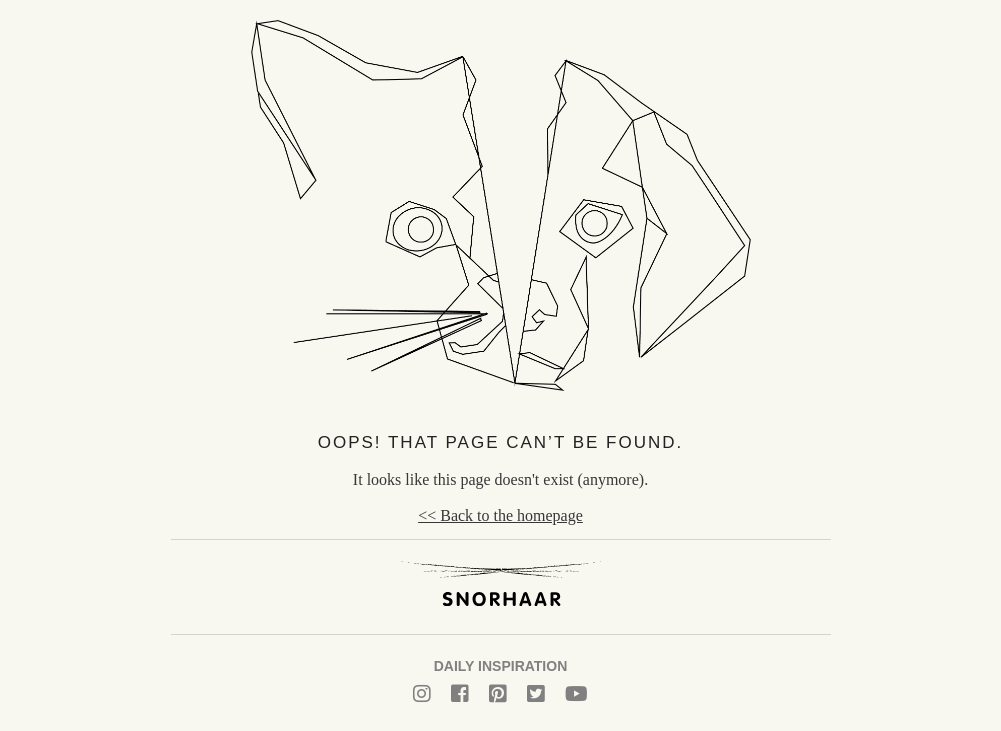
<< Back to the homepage (500, 515)
